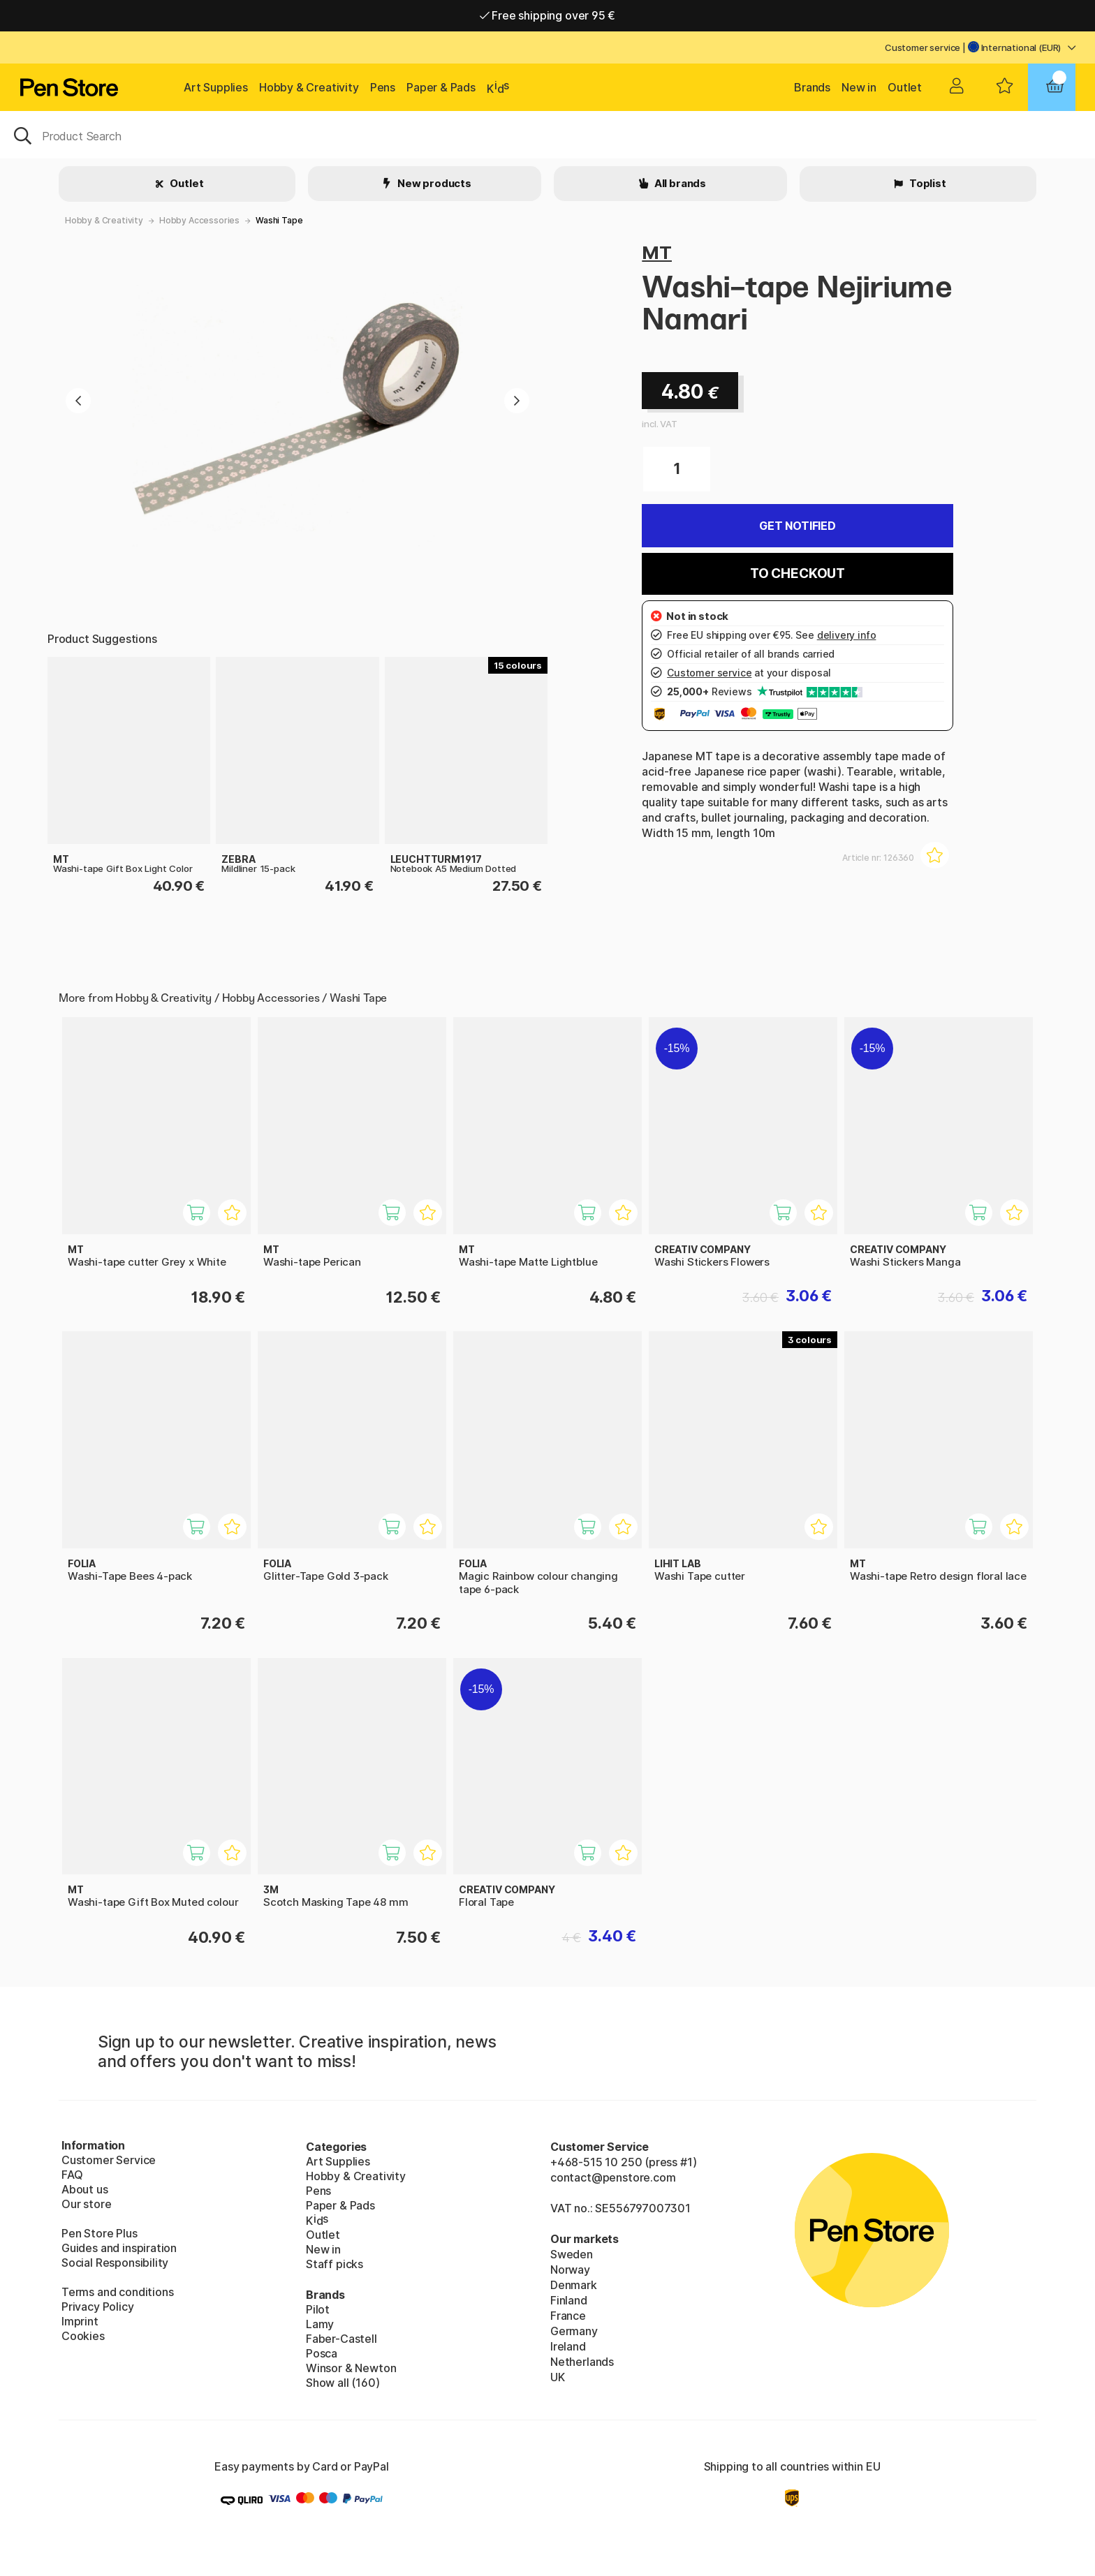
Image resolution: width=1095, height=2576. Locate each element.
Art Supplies (216, 87)
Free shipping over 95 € (548, 15)
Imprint (79, 2321)
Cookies (83, 2336)
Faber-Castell (341, 2339)
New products (433, 183)
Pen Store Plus (99, 2233)
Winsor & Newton (351, 2368)
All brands (679, 183)
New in (859, 87)
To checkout (797, 573)
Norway (570, 2270)
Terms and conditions (117, 2292)
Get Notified (797, 526)
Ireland (568, 2346)
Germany (574, 2331)
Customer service (922, 47)
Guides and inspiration (119, 2248)
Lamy (320, 2324)
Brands (812, 87)
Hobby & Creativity (309, 87)
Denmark (573, 2285)
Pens (382, 87)
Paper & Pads (441, 87)
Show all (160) (343, 2383)
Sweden (571, 2254)
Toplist (926, 183)
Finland (568, 2300)
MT (657, 252)
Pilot (318, 2309)
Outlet (905, 87)
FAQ (71, 2175)
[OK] (547, 134)
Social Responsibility (114, 2263)
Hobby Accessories (199, 220)
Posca (321, 2353)
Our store (86, 2204)
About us (84, 2189)
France (568, 2316)
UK (557, 2377)
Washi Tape (279, 220)
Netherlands (582, 2362)
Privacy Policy (97, 2307)
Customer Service (108, 2160)
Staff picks (334, 2264)
